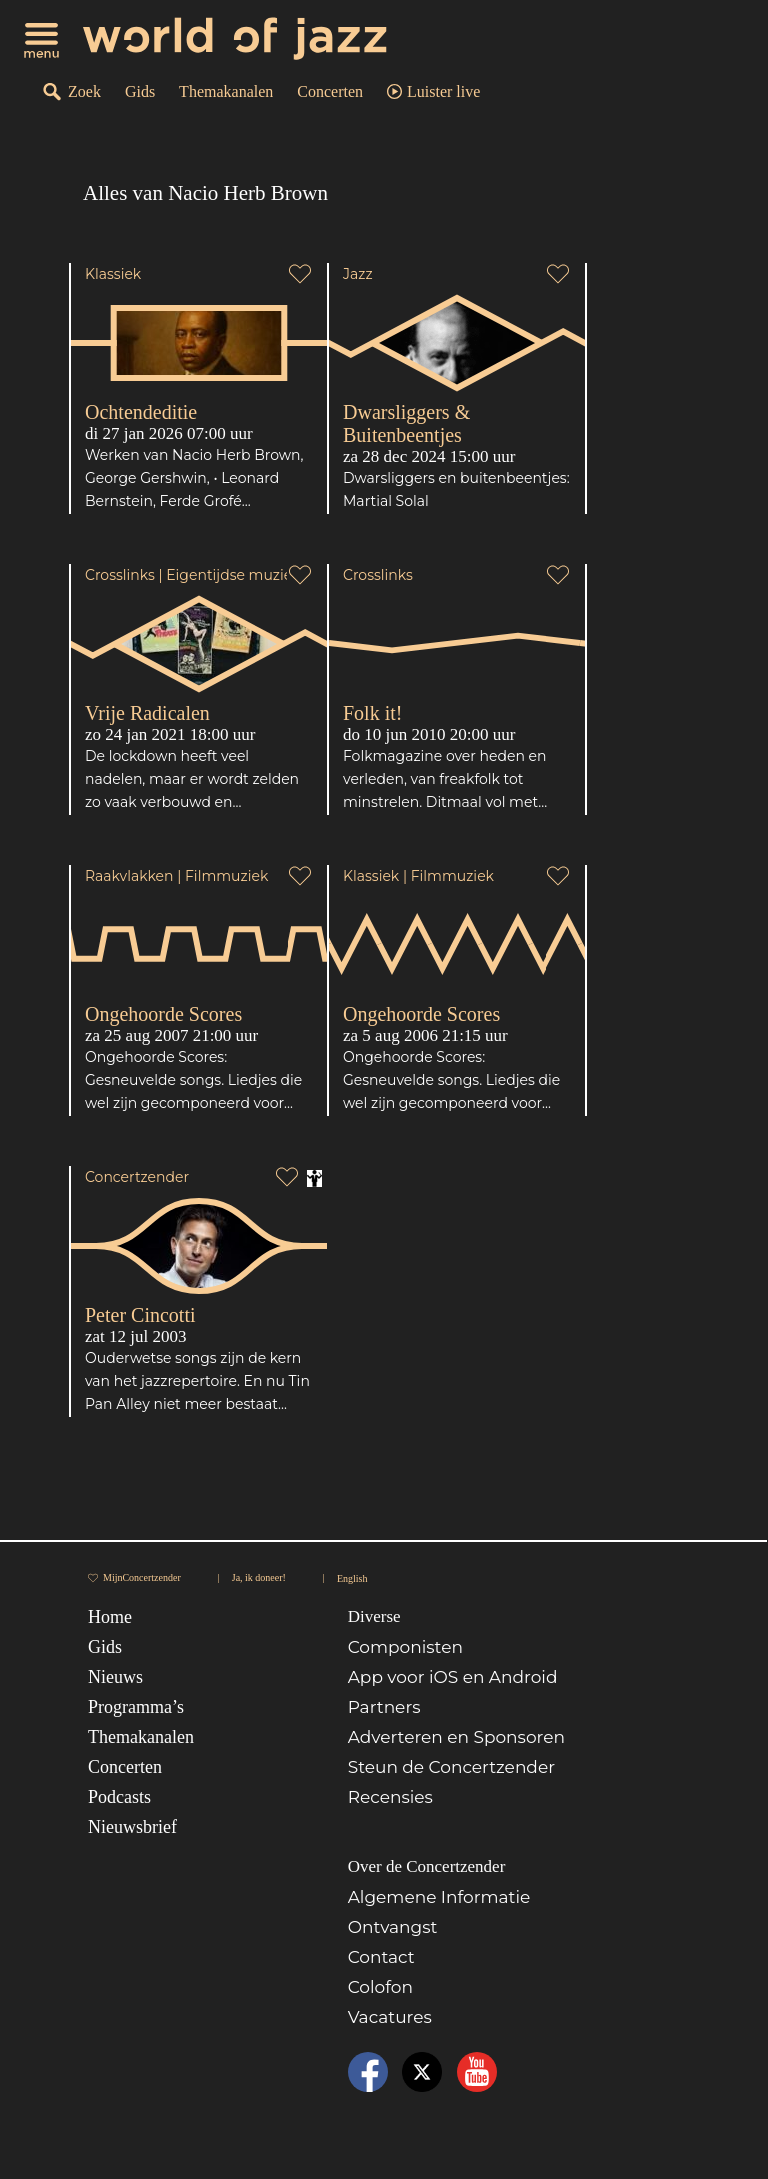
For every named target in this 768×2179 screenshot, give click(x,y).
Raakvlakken (129, 876)
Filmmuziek (226, 876)
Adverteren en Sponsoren (456, 1737)
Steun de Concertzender (451, 1767)
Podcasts (119, 1797)
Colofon (380, 1987)
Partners (384, 1707)
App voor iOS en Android (453, 1677)
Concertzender (137, 1177)
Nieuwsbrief (132, 1827)
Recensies (390, 1797)
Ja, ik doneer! (259, 1577)
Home (110, 1617)
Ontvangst (393, 1927)
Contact (381, 1957)
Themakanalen (226, 91)
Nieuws (115, 1677)
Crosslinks (120, 575)
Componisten (405, 1647)
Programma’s (136, 1707)
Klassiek (113, 274)
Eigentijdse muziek (233, 575)
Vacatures (390, 2017)
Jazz (358, 274)
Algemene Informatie (439, 1897)
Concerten (330, 91)
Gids (140, 91)
